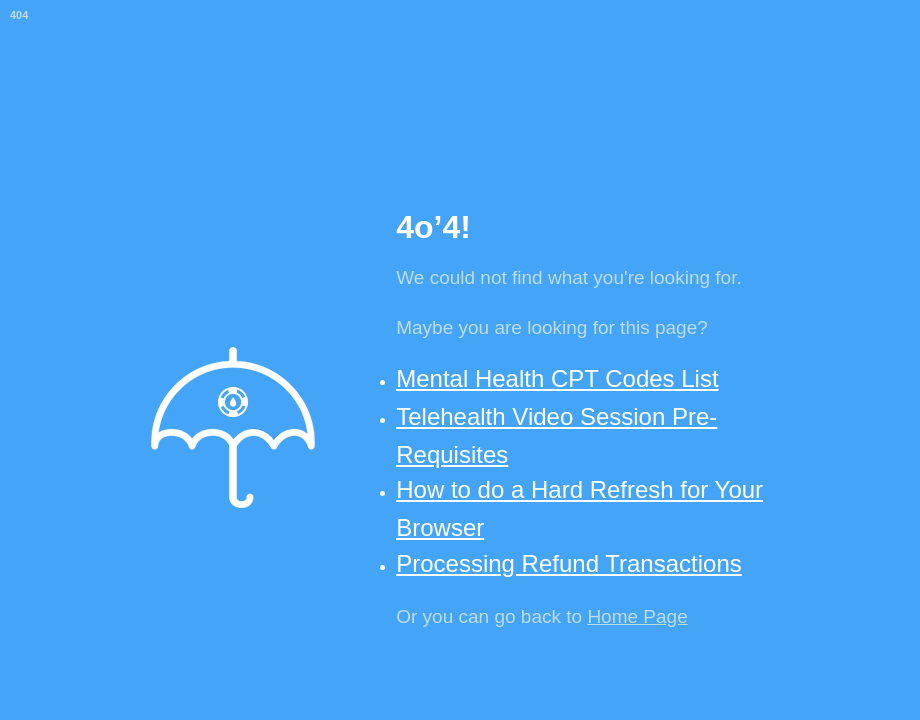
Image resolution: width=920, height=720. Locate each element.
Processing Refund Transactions (569, 563)
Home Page (637, 616)
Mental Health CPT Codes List (557, 378)
